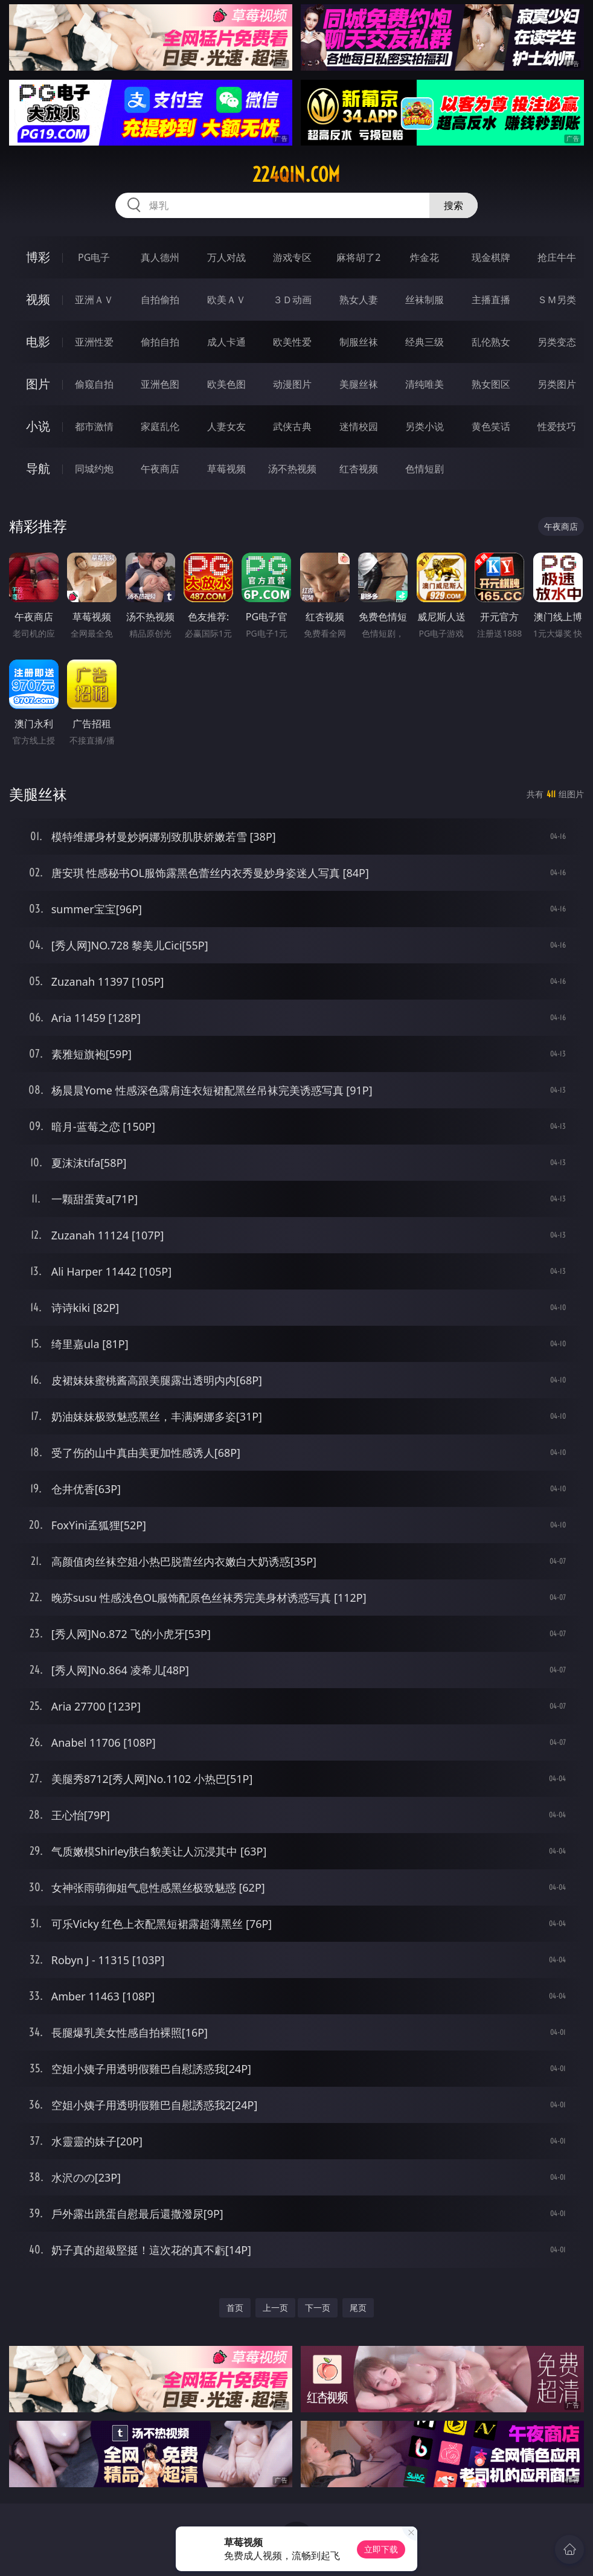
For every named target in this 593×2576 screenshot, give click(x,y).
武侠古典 (292, 426)
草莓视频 (226, 468)
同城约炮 (94, 468)
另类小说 (424, 426)
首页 (234, 2307)
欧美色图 (226, 384)
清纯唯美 (424, 384)
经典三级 (424, 341)
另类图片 (556, 384)
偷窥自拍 (94, 384)
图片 (38, 384)
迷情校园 (358, 426)
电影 (38, 341)
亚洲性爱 (94, 341)
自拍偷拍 (160, 299)
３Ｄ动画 (292, 299)
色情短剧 (424, 468)
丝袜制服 (424, 299)
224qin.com (296, 174)
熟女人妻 (358, 299)
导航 (38, 468)
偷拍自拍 (160, 341)
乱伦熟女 (491, 341)
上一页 (275, 2307)
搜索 (453, 205)
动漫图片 (292, 384)
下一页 (317, 2307)
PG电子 (94, 257)
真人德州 (160, 257)
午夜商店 (160, 468)
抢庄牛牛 (556, 257)
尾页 (358, 2307)
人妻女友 (226, 426)
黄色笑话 (491, 426)
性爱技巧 (556, 426)
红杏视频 (358, 468)
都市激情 (94, 426)
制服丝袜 (358, 341)
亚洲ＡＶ (94, 299)
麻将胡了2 (358, 257)
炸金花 (424, 257)
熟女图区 (491, 384)
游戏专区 (292, 257)
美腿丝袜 (358, 384)
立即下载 (381, 2549)
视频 (38, 299)
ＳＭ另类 (556, 299)
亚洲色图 (160, 384)
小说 (38, 426)
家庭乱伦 (160, 426)
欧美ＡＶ (226, 299)
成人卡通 (226, 341)
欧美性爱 (292, 341)
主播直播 (491, 299)
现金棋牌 (491, 257)
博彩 (38, 257)
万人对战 (226, 257)
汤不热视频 (292, 468)
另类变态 (556, 341)
